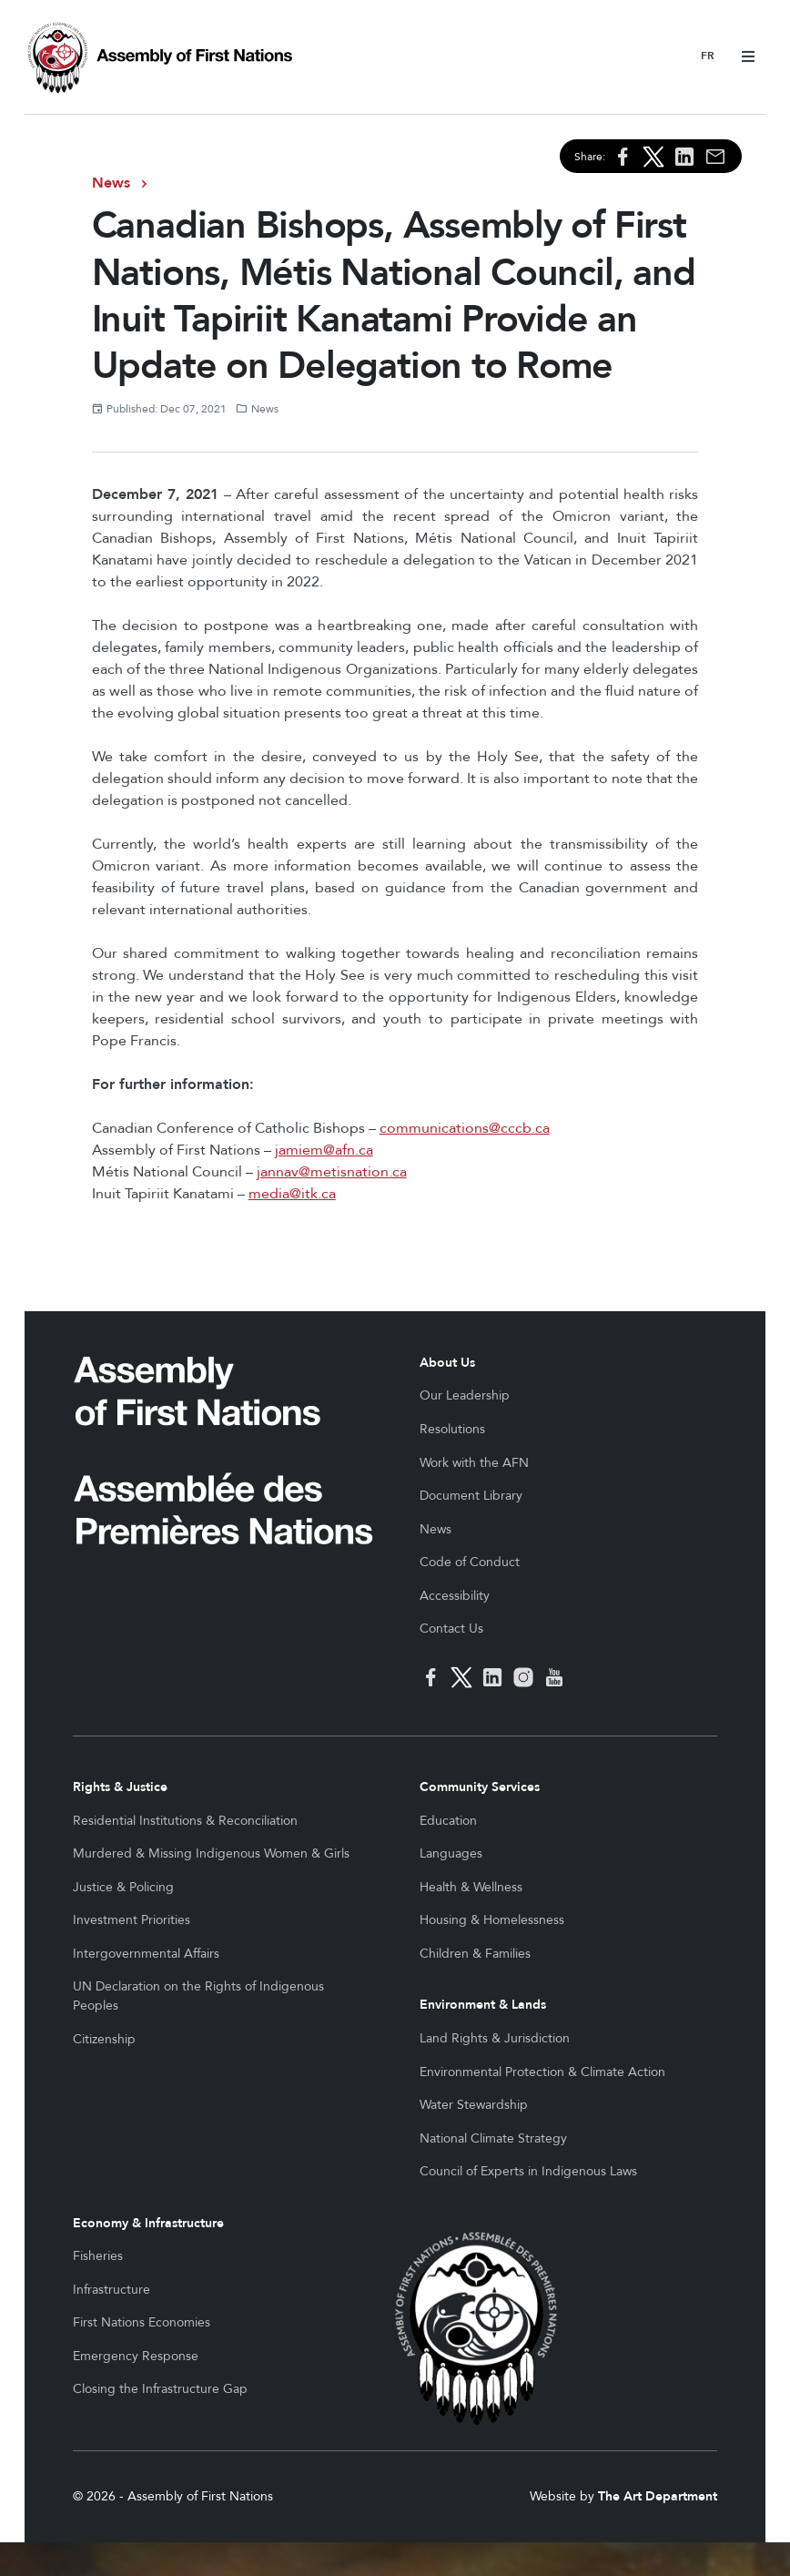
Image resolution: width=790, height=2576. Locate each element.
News (111, 183)
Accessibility (455, 1595)
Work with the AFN (474, 1462)
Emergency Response (135, 2356)
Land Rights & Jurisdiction (495, 2038)
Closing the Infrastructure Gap (160, 2389)
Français (707, 57)
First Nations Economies (141, 2322)
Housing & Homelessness (492, 1920)
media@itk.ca (292, 1194)
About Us (447, 1362)
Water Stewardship (474, 2104)
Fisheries (98, 2256)
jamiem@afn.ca (324, 1150)
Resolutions (452, 1429)
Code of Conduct (470, 1562)
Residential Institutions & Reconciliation (185, 1820)
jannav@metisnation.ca (332, 1172)
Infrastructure (111, 2289)
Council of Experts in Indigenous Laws (528, 2171)
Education (448, 1820)
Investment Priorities (131, 1920)
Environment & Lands (483, 2004)
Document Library (471, 1495)
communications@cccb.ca (465, 1128)
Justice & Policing (123, 1887)
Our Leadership (465, 1395)
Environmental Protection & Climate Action (542, 2072)
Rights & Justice (120, 1787)
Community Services (480, 1787)
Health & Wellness (471, 1887)
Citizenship (104, 2039)
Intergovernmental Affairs (146, 1953)
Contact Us (451, 1628)
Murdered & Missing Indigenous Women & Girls (211, 1853)
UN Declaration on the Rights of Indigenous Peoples (198, 1996)
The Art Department (657, 2530)
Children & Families (475, 1953)
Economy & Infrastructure (148, 2223)
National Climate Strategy (493, 2138)
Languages (451, 1853)
